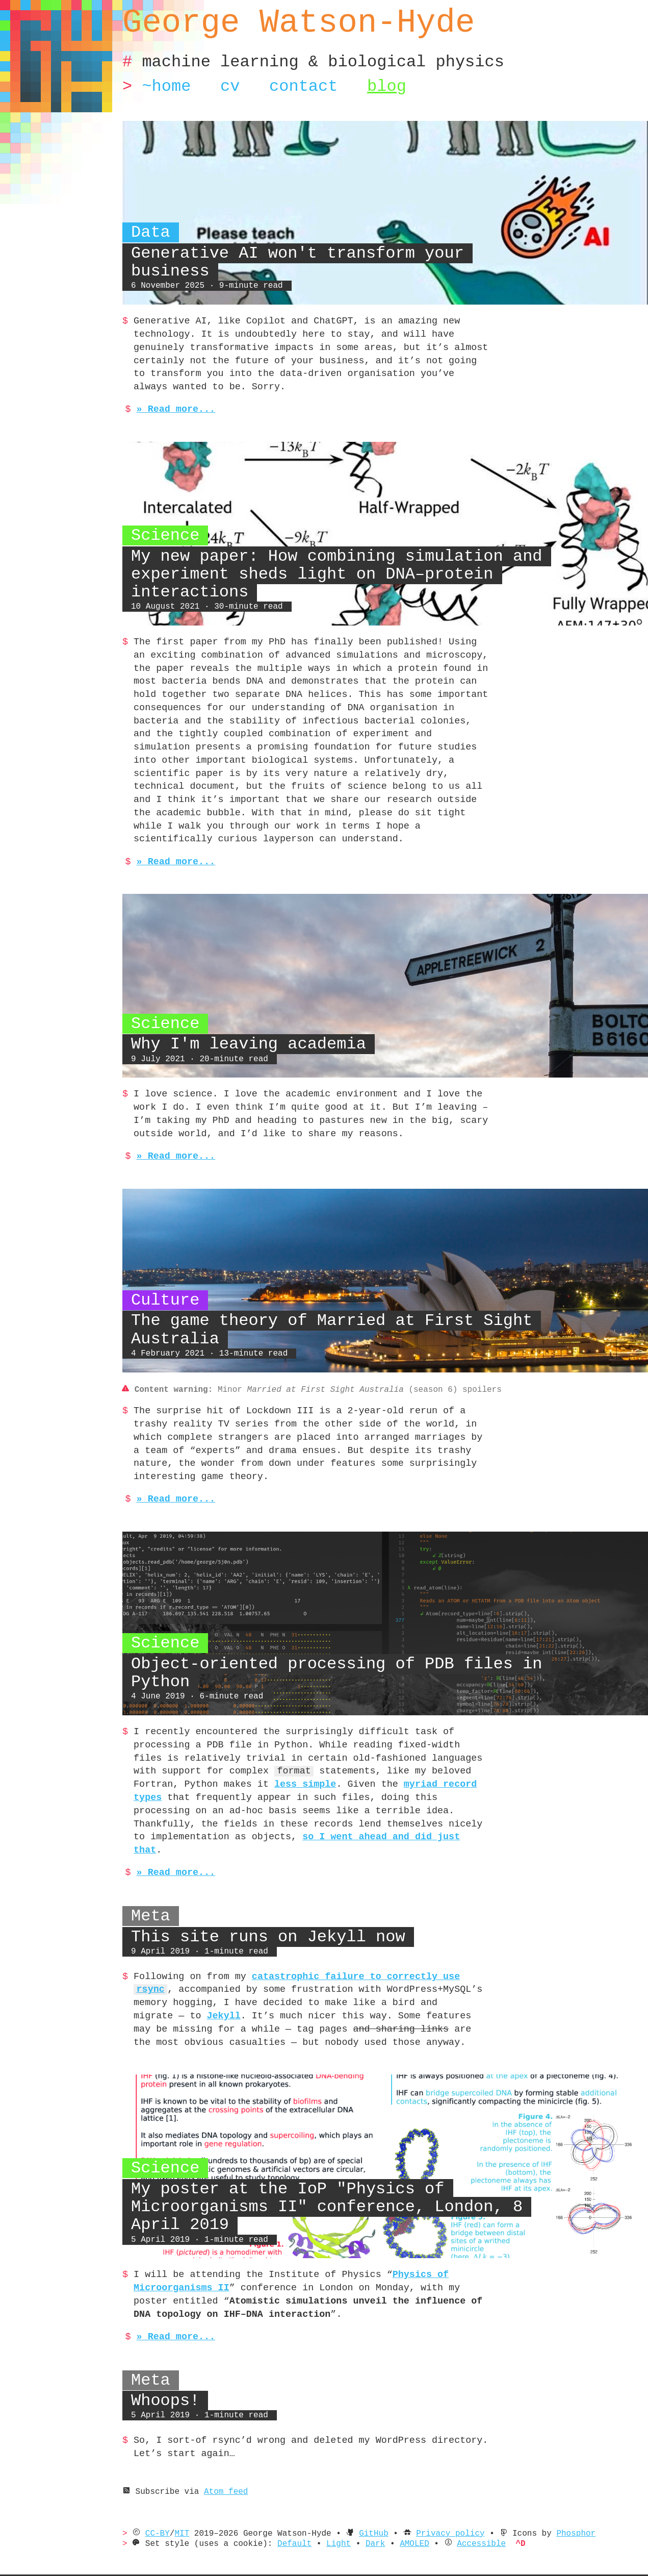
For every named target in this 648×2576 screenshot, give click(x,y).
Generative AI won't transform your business (339, 271)
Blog (384, 86)
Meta (151, 1889)
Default (301, 2516)
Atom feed (220, 2465)
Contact (301, 86)
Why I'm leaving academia (247, 1031)
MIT (184, 2507)
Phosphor (593, 2507)
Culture (163, 1287)
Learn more (74, 2566)
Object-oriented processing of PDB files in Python (334, 1659)
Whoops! (165, 2374)
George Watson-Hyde (296, 22)
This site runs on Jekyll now (266, 1910)
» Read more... (170, 409)
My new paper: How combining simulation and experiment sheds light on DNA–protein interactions (334, 574)
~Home (166, 86)
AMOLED (426, 2516)
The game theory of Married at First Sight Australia (329, 1316)
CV (229, 86)
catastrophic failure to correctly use (356, 1950)
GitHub (383, 2507)
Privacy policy (463, 2507)
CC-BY (158, 2507)
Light (347, 2516)
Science (163, 535)
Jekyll (462, 1976)
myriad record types (277, 1771)
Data (150, 251)
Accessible (495, 2516)
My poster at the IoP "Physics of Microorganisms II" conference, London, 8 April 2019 (325, 2180)
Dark (385, 2516)
